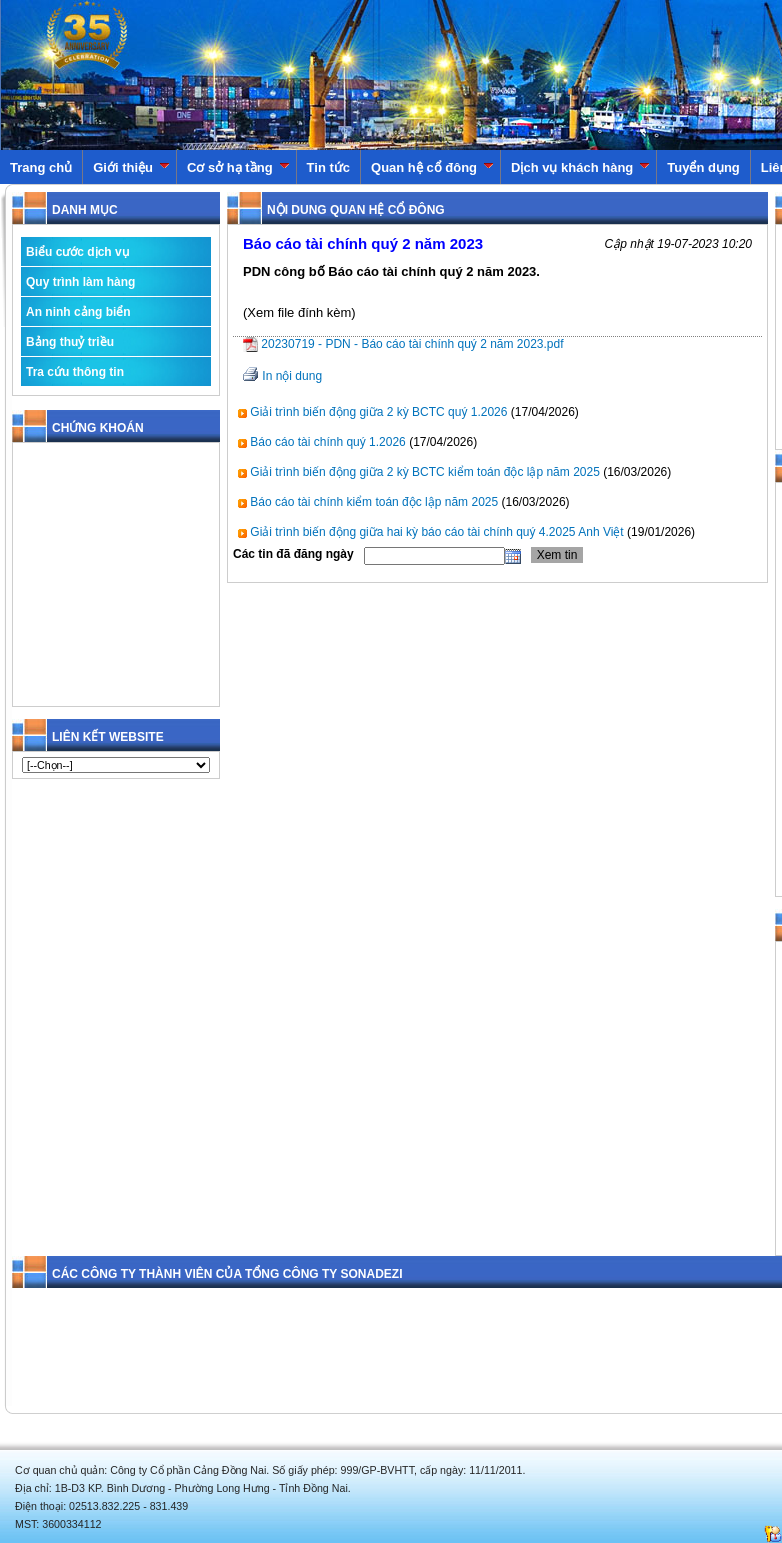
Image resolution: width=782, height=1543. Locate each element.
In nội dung (292, 376)
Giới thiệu (131, 167)
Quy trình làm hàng (80, 282)
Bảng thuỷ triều (70, 342)
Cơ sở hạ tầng (238, 167)
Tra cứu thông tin (75, 372)
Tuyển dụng (703, 167)
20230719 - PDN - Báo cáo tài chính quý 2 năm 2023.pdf (403, 344)
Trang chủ (41, 167)
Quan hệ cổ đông (432, 167)
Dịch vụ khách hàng (580, 167)
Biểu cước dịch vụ (77, 252)
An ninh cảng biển (78, 312)
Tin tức (328, 167)
